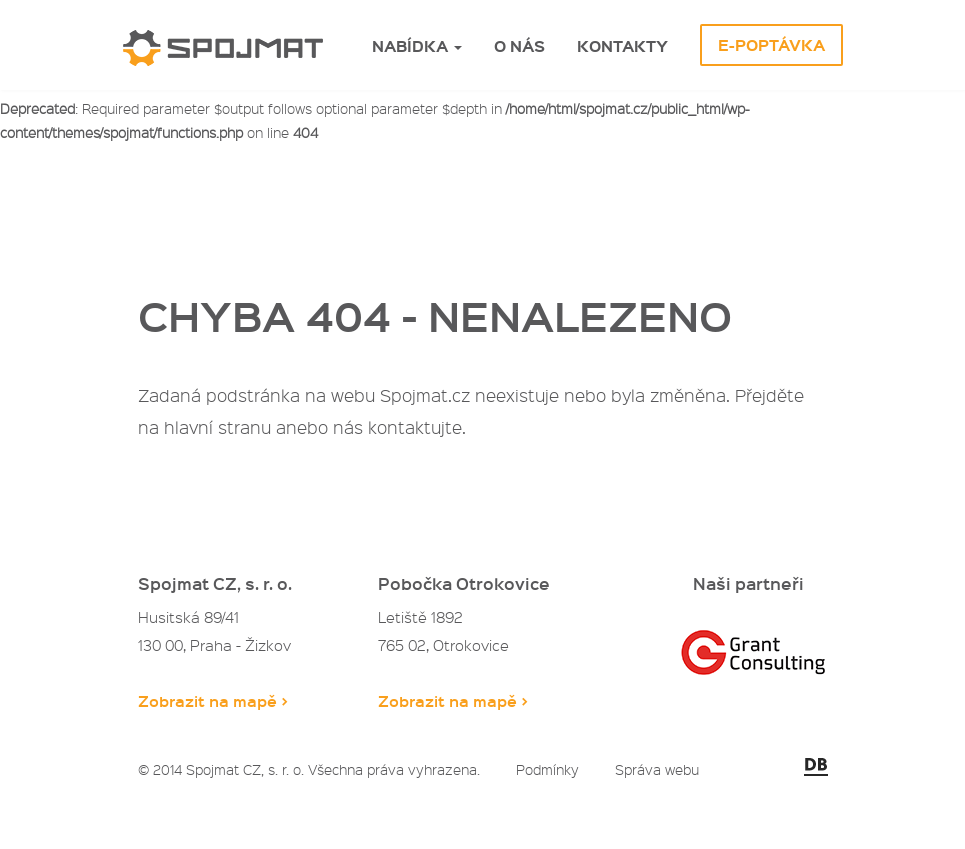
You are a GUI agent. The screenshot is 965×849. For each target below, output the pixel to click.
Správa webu (657, 769)
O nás (519, 46)
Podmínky (547, 769)
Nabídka (417, 46)
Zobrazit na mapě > (213, 700)
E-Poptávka (771, 45)
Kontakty (622, 46)
